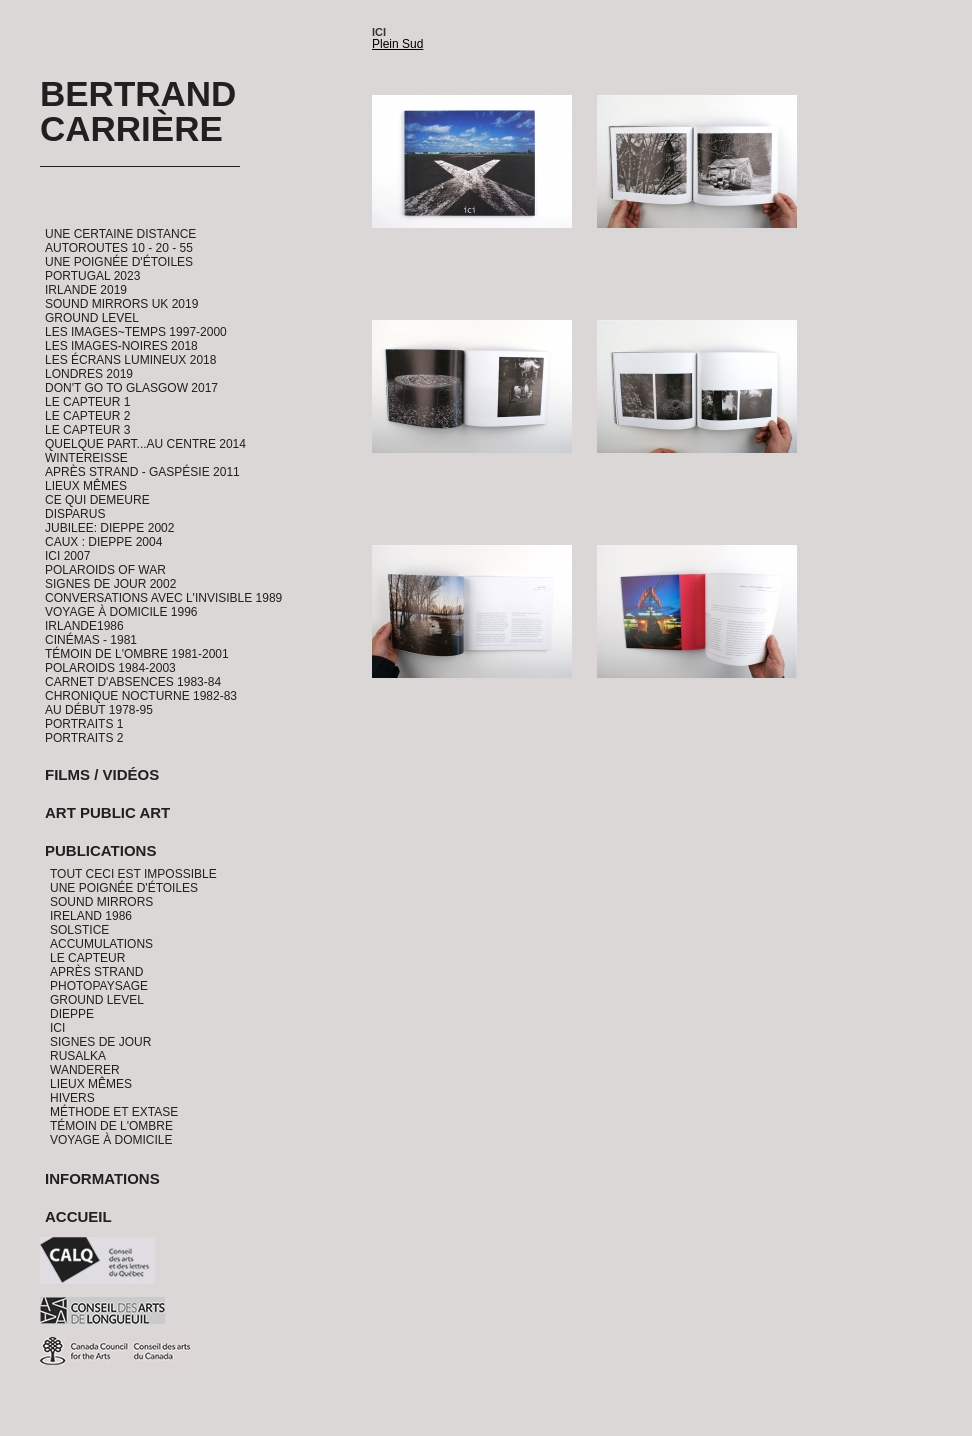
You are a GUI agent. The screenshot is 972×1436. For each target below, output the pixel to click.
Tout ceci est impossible (133, 874)
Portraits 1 (84, 724)
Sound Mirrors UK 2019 (121, 304)
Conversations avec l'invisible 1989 (163, 598)
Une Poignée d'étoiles (119, 262)
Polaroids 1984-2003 (110, 668)
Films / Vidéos (102, 774)
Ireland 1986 (91, 916)
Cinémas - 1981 (91, 640)
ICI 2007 (67, 556)
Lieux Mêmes (86, 486)
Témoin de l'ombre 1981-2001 (137, 654)
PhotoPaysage (99, 986)
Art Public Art (107, 812)
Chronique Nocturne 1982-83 (141, 696)
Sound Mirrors (101, 902)
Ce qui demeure (97, 500)
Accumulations (101, 944)
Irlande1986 (84, 626)
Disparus (75, 514)
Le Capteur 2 (87, 416)
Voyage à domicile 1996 (121, 612)
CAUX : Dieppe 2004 (103, 542)
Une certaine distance (120, 234)
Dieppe (72, 1014)
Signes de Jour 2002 (110, 584)
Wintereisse (86, 458)
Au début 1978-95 (99, 710)
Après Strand (96, 972)
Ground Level (92, 318)
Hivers (72, 1098)
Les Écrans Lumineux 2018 (130, 360)
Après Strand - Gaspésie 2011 (142, 472)
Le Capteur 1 (87, 402)
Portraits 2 (84, 738)
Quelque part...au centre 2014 (145, 444)
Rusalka (78, 1056)
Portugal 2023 (92, 276)
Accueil (78, 1216)
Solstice (79, 930)
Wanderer (85, 1070)
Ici (57, 1028)
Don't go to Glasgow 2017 (131, 388)
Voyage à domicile (111, 1140)
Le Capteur (87, 958)
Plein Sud (397, 44)
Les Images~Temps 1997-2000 (136, 332)
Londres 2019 (89, 374)
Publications (100, 850)
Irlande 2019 (86, 290)
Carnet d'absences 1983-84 (133, 682)
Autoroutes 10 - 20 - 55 (119, 248)
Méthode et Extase (114, 1112)
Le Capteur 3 (87, 430)
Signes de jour (100, 1042)
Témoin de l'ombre (111, 1126)
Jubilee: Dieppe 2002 (109, 528)
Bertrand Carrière (138, 111)
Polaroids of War (105, 570)
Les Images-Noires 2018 (121, 346)
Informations (102, 1178)
